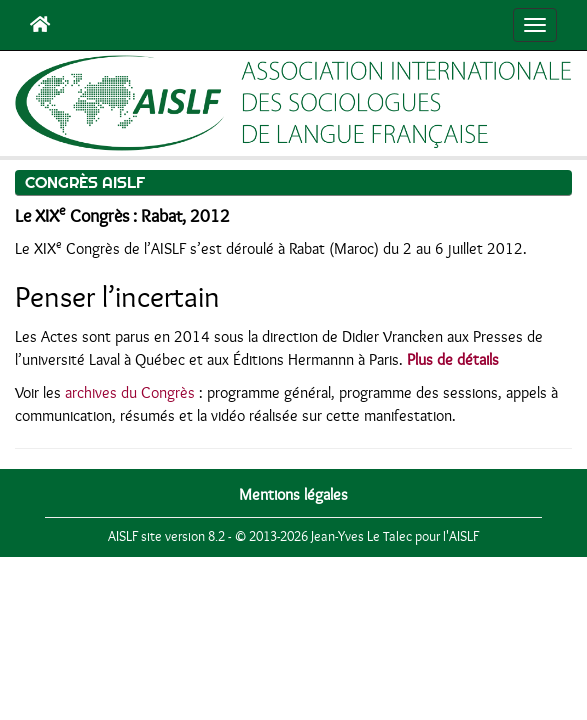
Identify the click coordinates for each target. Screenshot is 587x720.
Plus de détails (453, 360)
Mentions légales (293, 495)
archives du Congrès (130, 393)
